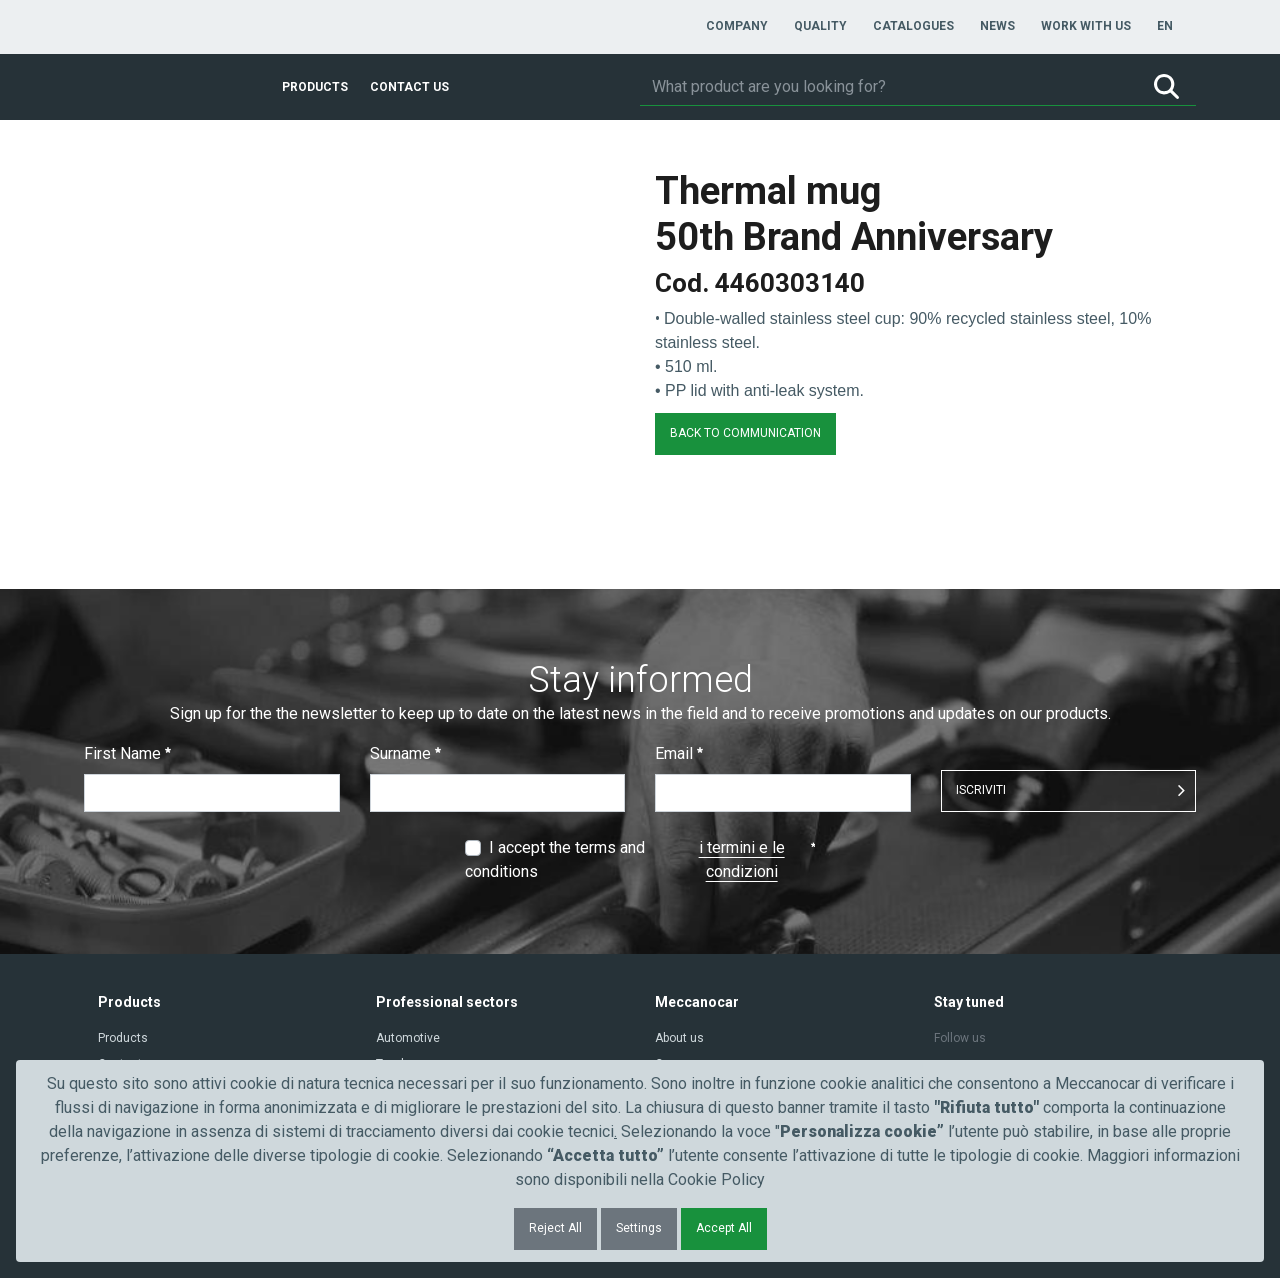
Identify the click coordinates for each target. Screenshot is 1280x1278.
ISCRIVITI (981, 790)
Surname (405, 753)
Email (679, 753)
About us (679, 1038)
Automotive (408, 1038)
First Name (127, 753)
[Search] (888, 87)
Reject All (555, 1228)
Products (123, 1038)
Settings (639, 1228)
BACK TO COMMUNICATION (745, 433)
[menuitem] (737, 26)
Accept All (724, 1228)
